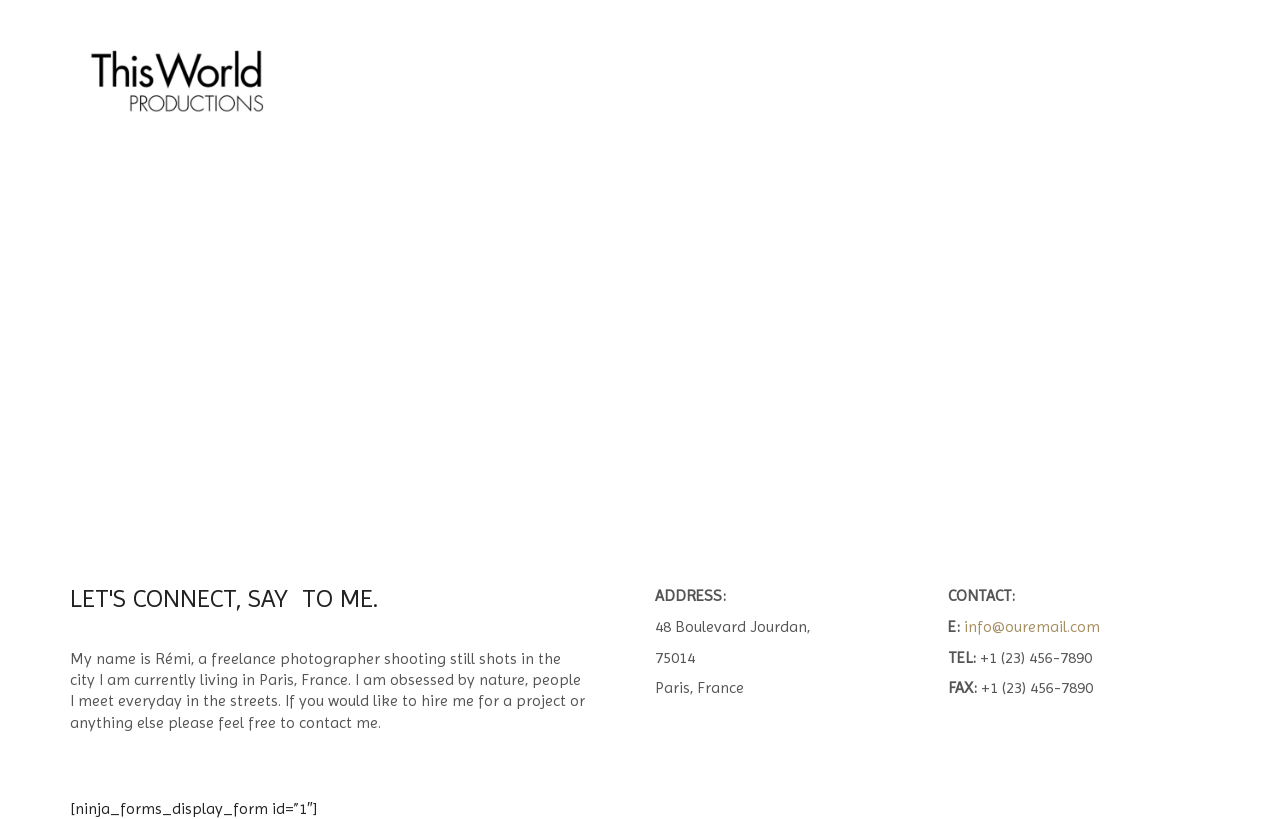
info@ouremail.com (1032, 626)
